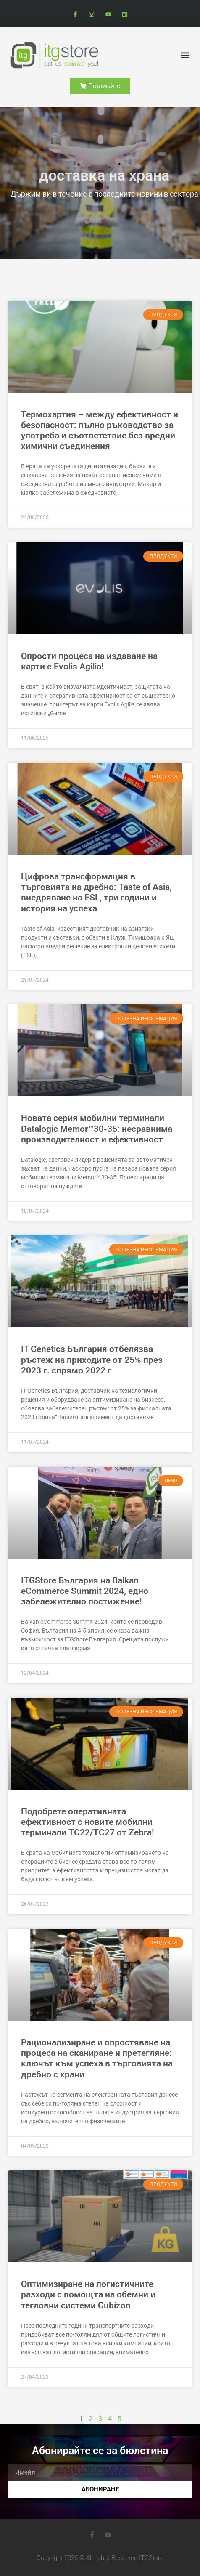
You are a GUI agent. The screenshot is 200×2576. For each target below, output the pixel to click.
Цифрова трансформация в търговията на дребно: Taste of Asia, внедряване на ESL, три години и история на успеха (96, 892)
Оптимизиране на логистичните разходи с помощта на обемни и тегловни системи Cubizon (88, 2294)
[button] (185, 55)
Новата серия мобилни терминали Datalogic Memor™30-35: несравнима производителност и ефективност (96, 1128)
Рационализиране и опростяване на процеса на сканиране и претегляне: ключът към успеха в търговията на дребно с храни (97, 2058)
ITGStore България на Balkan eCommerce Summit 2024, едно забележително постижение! (84, 1591)
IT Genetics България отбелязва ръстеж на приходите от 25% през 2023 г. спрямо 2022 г (92, 1359)
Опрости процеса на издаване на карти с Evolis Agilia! (89, 661)
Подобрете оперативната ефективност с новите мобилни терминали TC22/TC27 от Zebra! (87, 1822)
